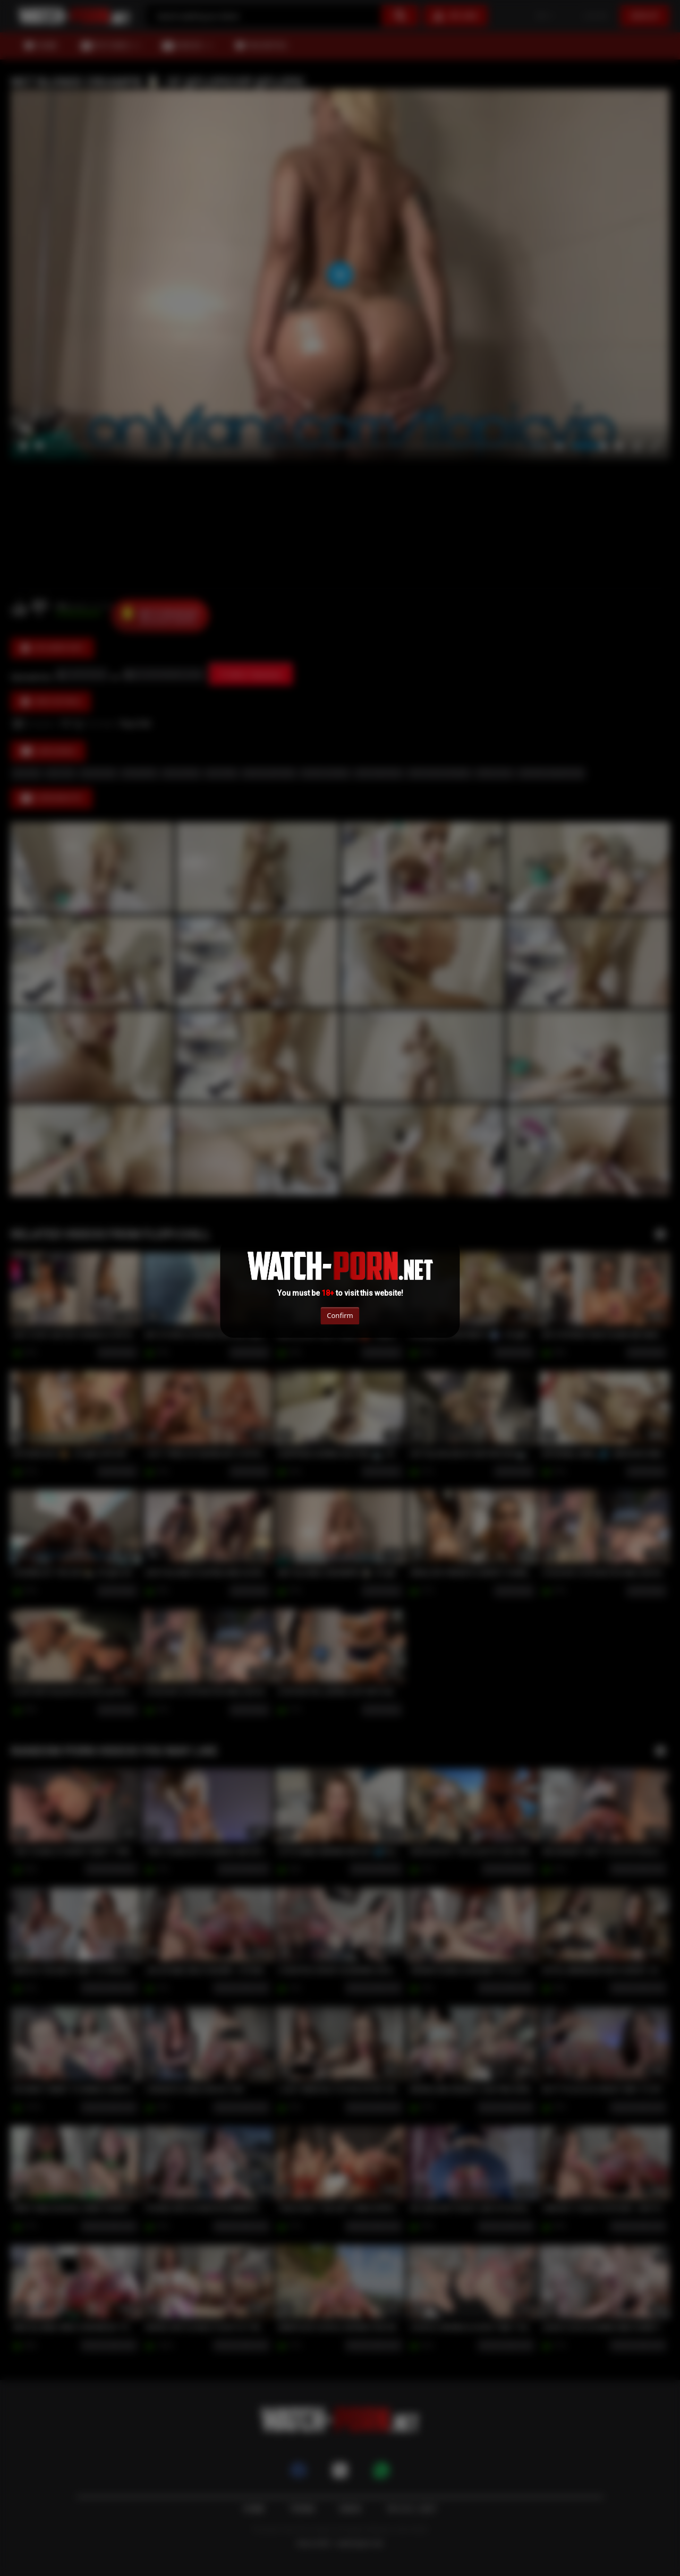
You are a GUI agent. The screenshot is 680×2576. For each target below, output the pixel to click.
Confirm (340, 1315)
